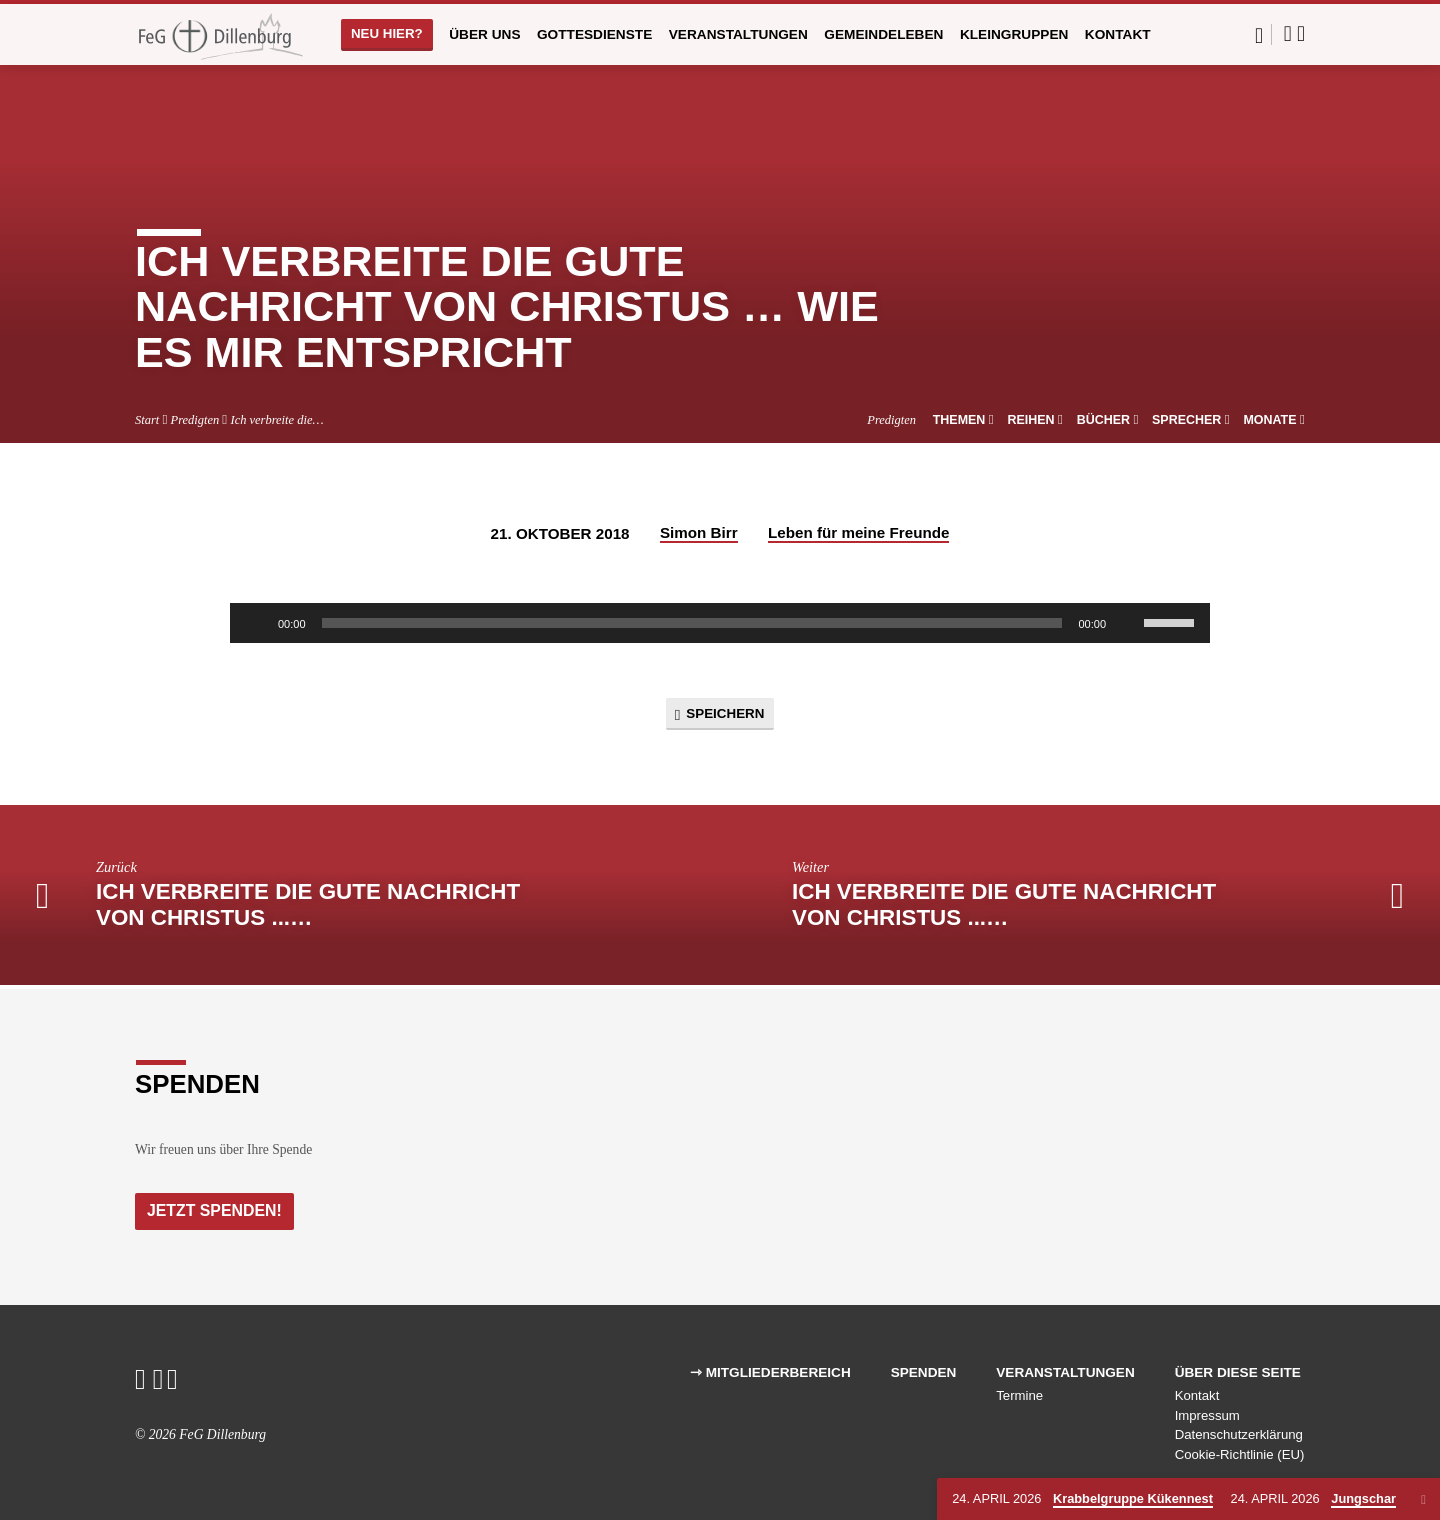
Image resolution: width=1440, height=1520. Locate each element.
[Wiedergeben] (256, 623)
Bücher (1108, 420)
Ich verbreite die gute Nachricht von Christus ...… (308, 908)
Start (147, 420)
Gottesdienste (594, 34)
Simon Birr (699, 532)
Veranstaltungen (738, 34)
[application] (720, 623)
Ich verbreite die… (277, 420)
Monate (1274, 420)
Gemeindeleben (883, 34)
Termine (1019, 1395)
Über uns (484, 34)
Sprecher (1191, 420)
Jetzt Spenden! (216, 1210)
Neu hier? (387, 33)
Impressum (1207, 1415)
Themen (963, 420)
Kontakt (1118, 34)
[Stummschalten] (1128, 623)
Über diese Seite (1238, 1372)
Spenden (924, 1372)
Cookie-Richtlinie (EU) (1240, 1454)
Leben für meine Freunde (858, 532)
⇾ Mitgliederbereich (770, 1372)
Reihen (1035, 420)
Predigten (195, 420)
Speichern (719, 715)
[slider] (692, 623)
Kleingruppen (1014, 34)
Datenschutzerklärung (1239, 1435)
